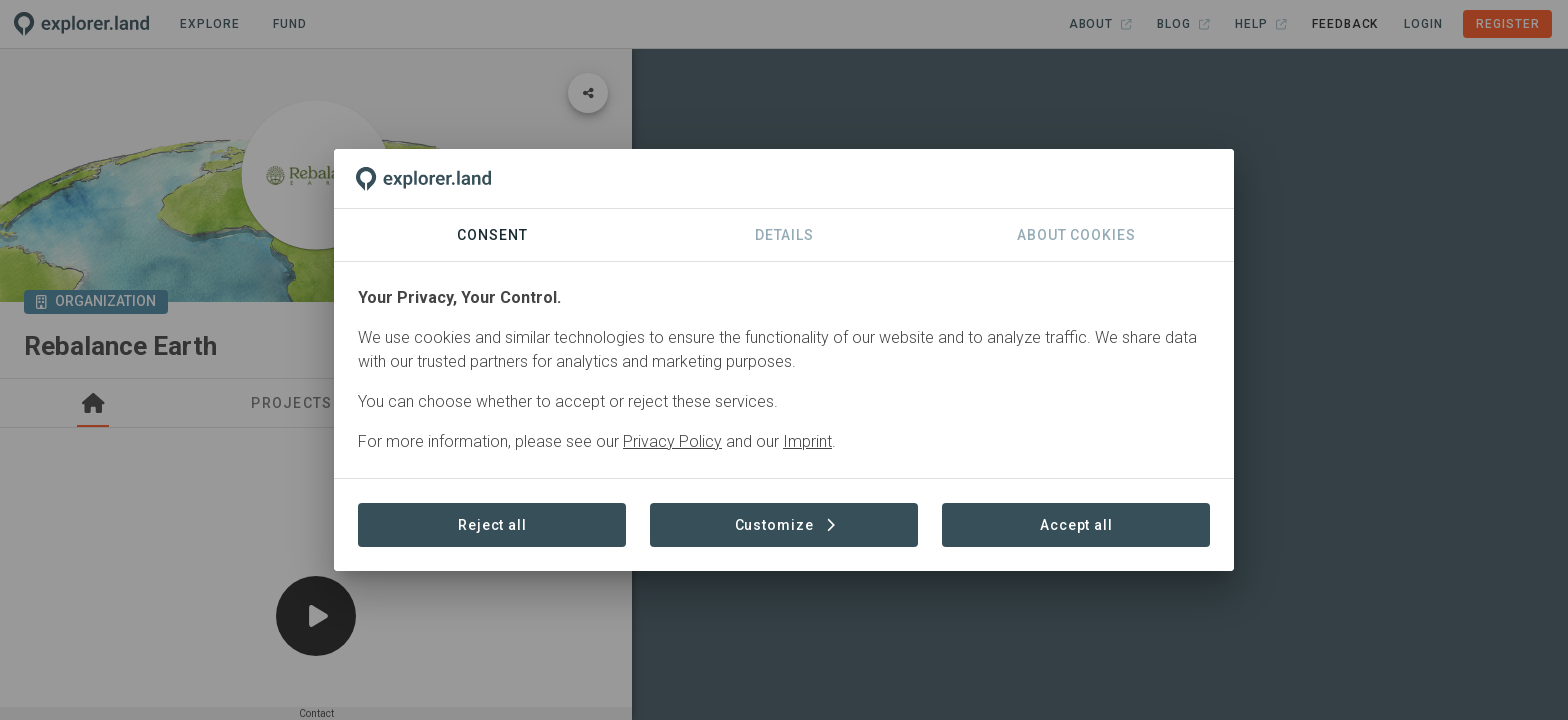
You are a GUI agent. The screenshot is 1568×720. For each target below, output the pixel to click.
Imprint (807, 441)
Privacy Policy (672, 441)
